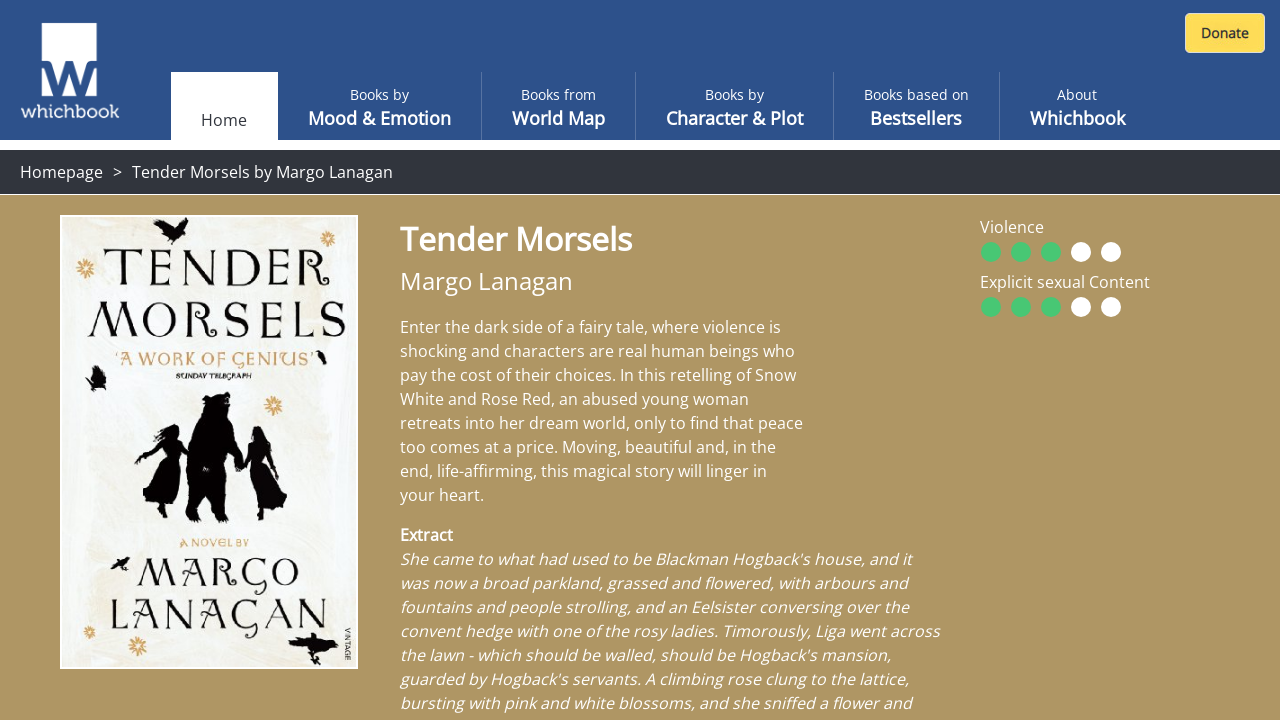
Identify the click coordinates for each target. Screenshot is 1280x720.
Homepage (61, 172)
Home (224, 120)
